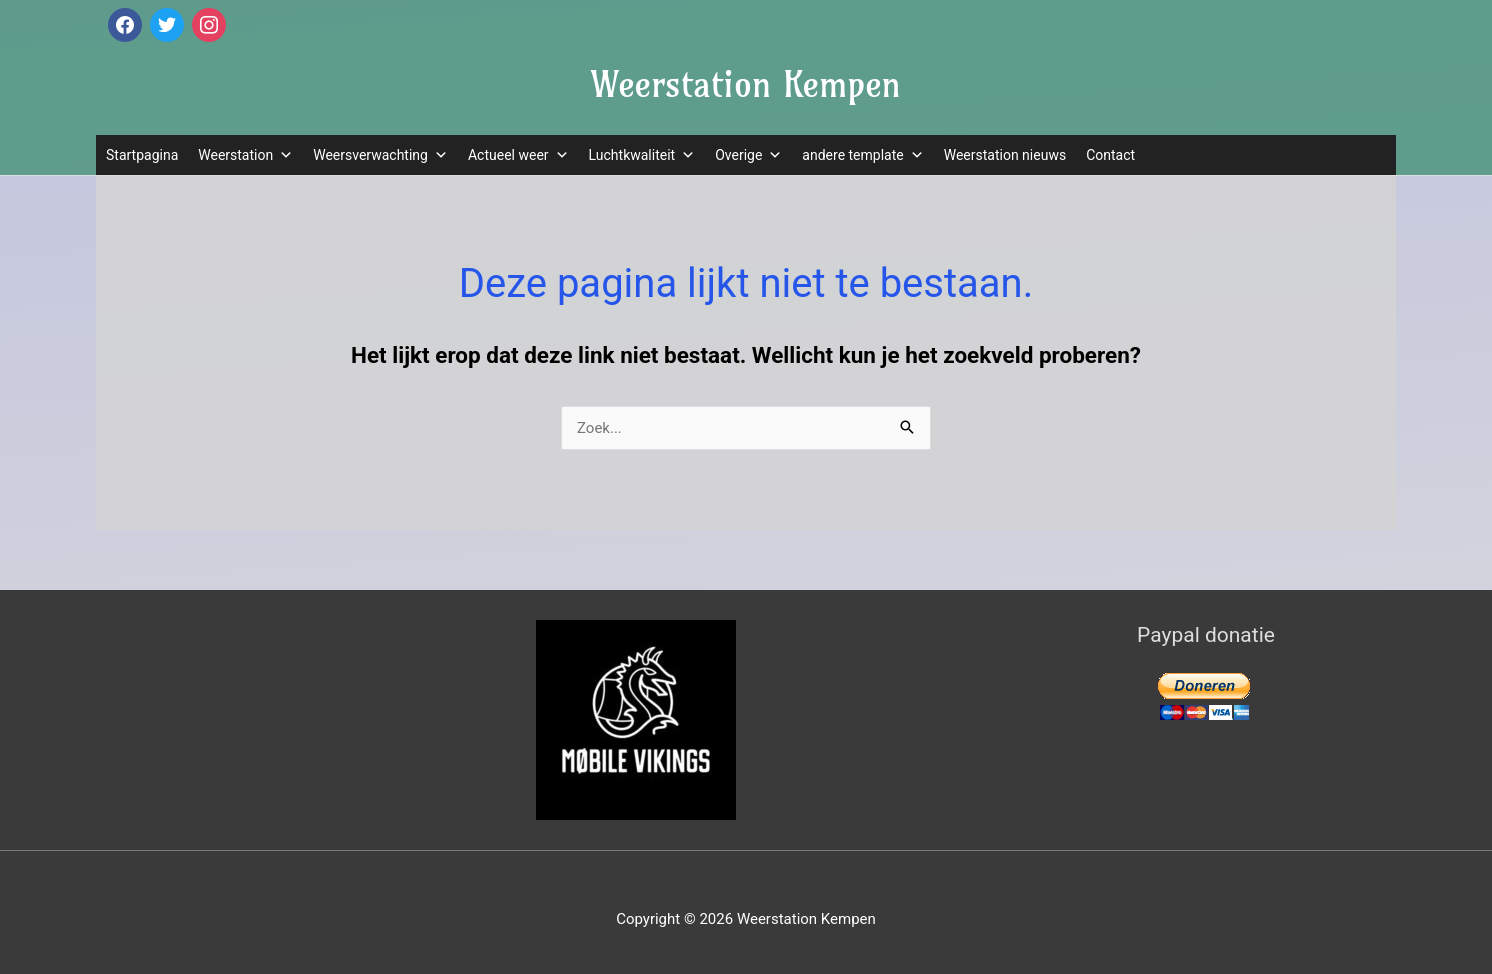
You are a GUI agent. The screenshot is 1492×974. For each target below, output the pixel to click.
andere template (862, 155)
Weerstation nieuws (1005, 155)
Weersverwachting (380, 155)
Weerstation (245, 155)
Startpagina (142, 155)
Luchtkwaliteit (642, 155)
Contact (1110, 155)
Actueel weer (518, 155)
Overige (748, 155)
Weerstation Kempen (746, 84)
